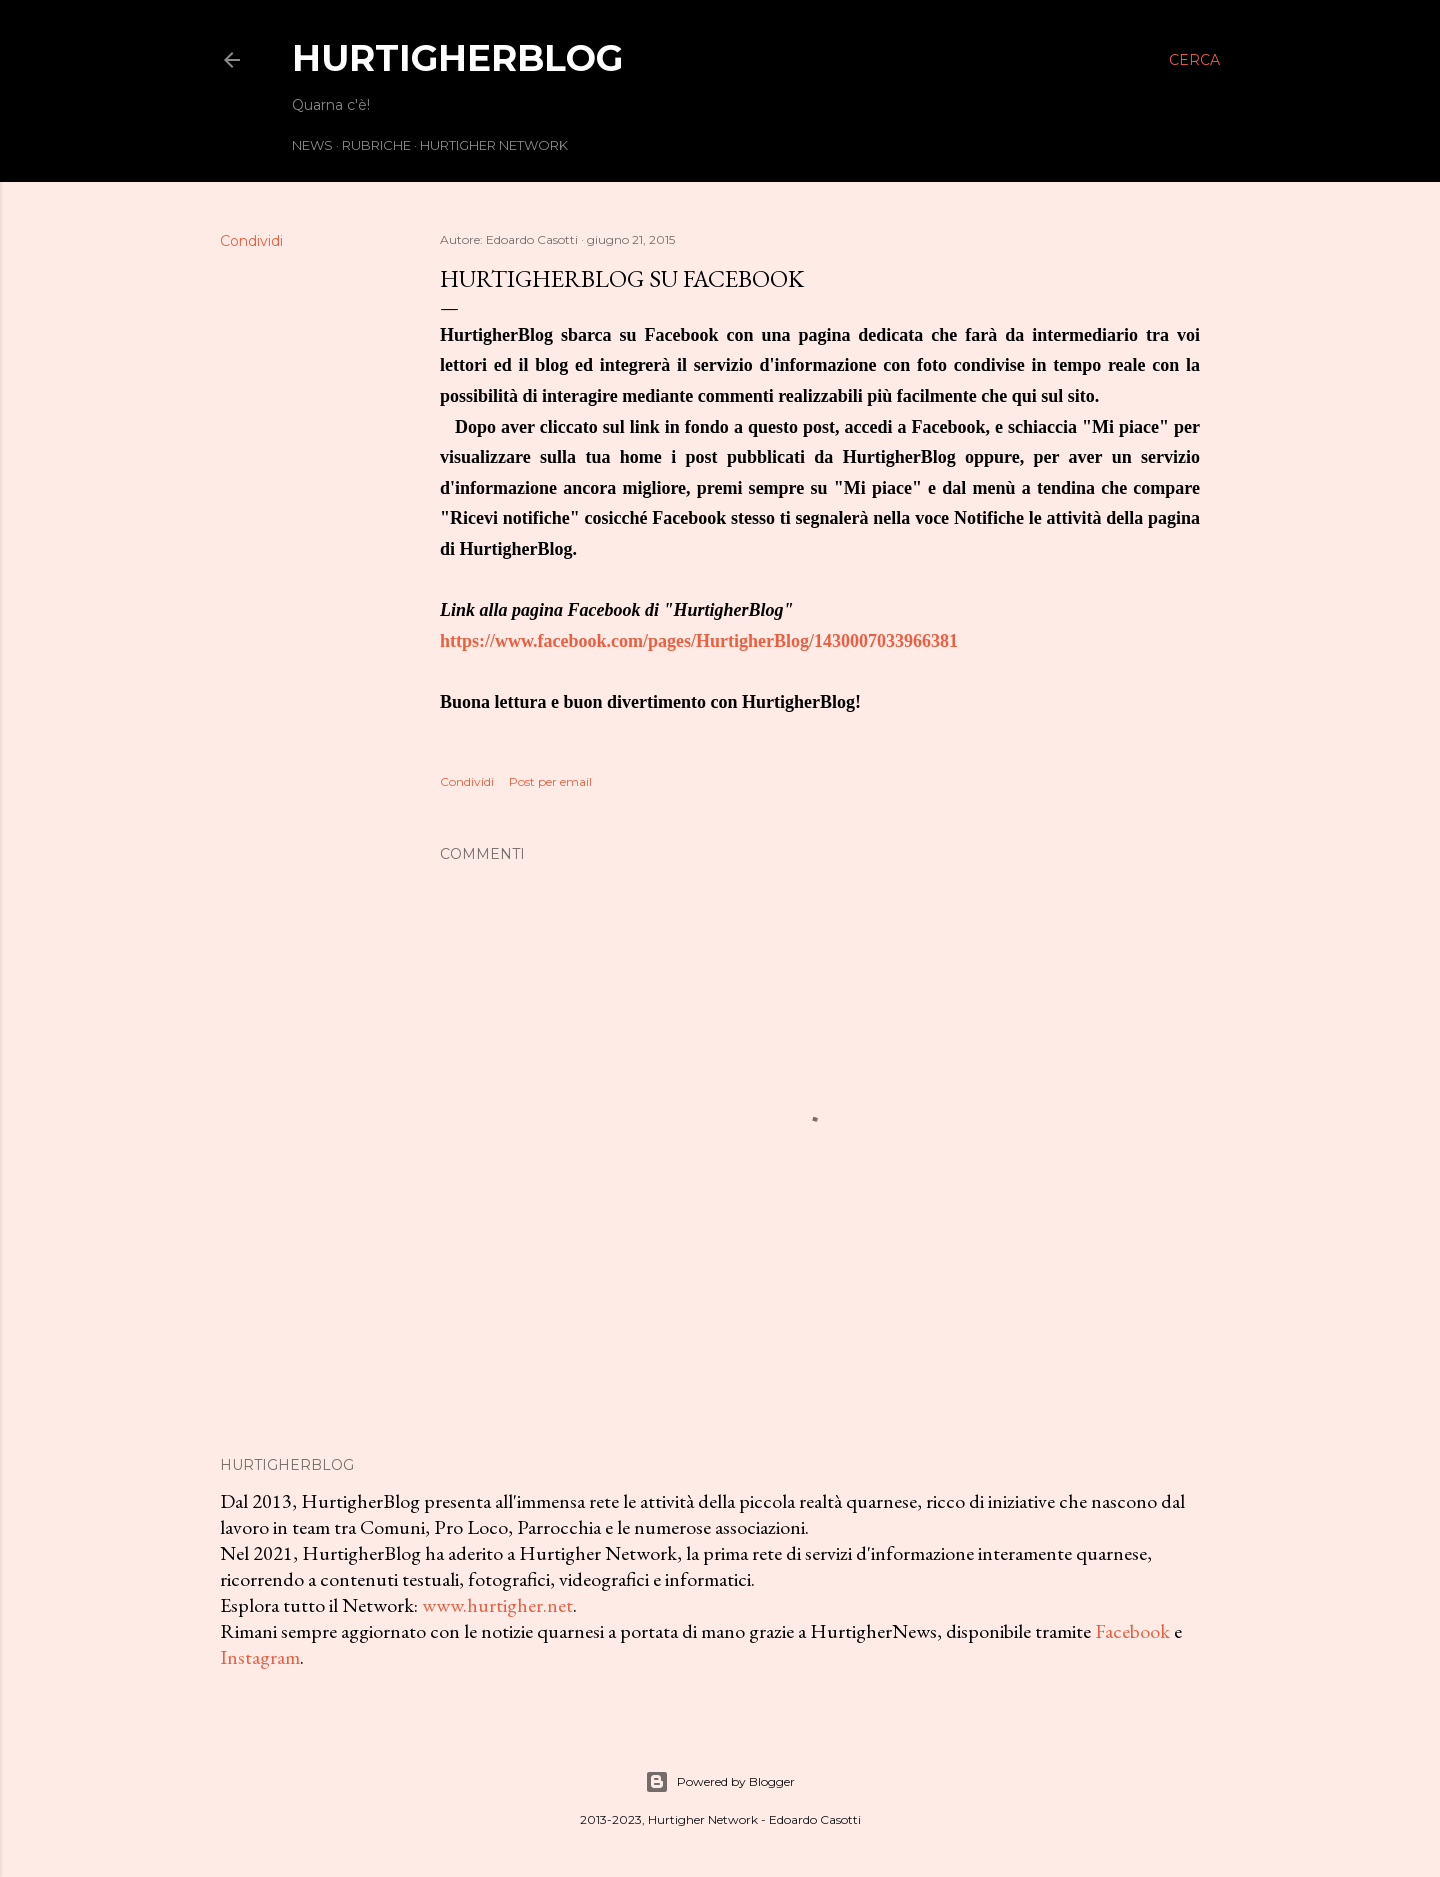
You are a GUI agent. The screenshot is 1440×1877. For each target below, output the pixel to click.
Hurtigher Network (494, 145)
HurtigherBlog (457, 58)
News (312, 145)
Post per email (550, 781)
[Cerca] (1194, 60)
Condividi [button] (251, 241)
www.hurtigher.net (497, 1605)
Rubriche (376, 145)
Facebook (1132, 1631)
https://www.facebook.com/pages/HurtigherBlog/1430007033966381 (699, 641)
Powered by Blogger (720, 1782)
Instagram (260, 1657)
